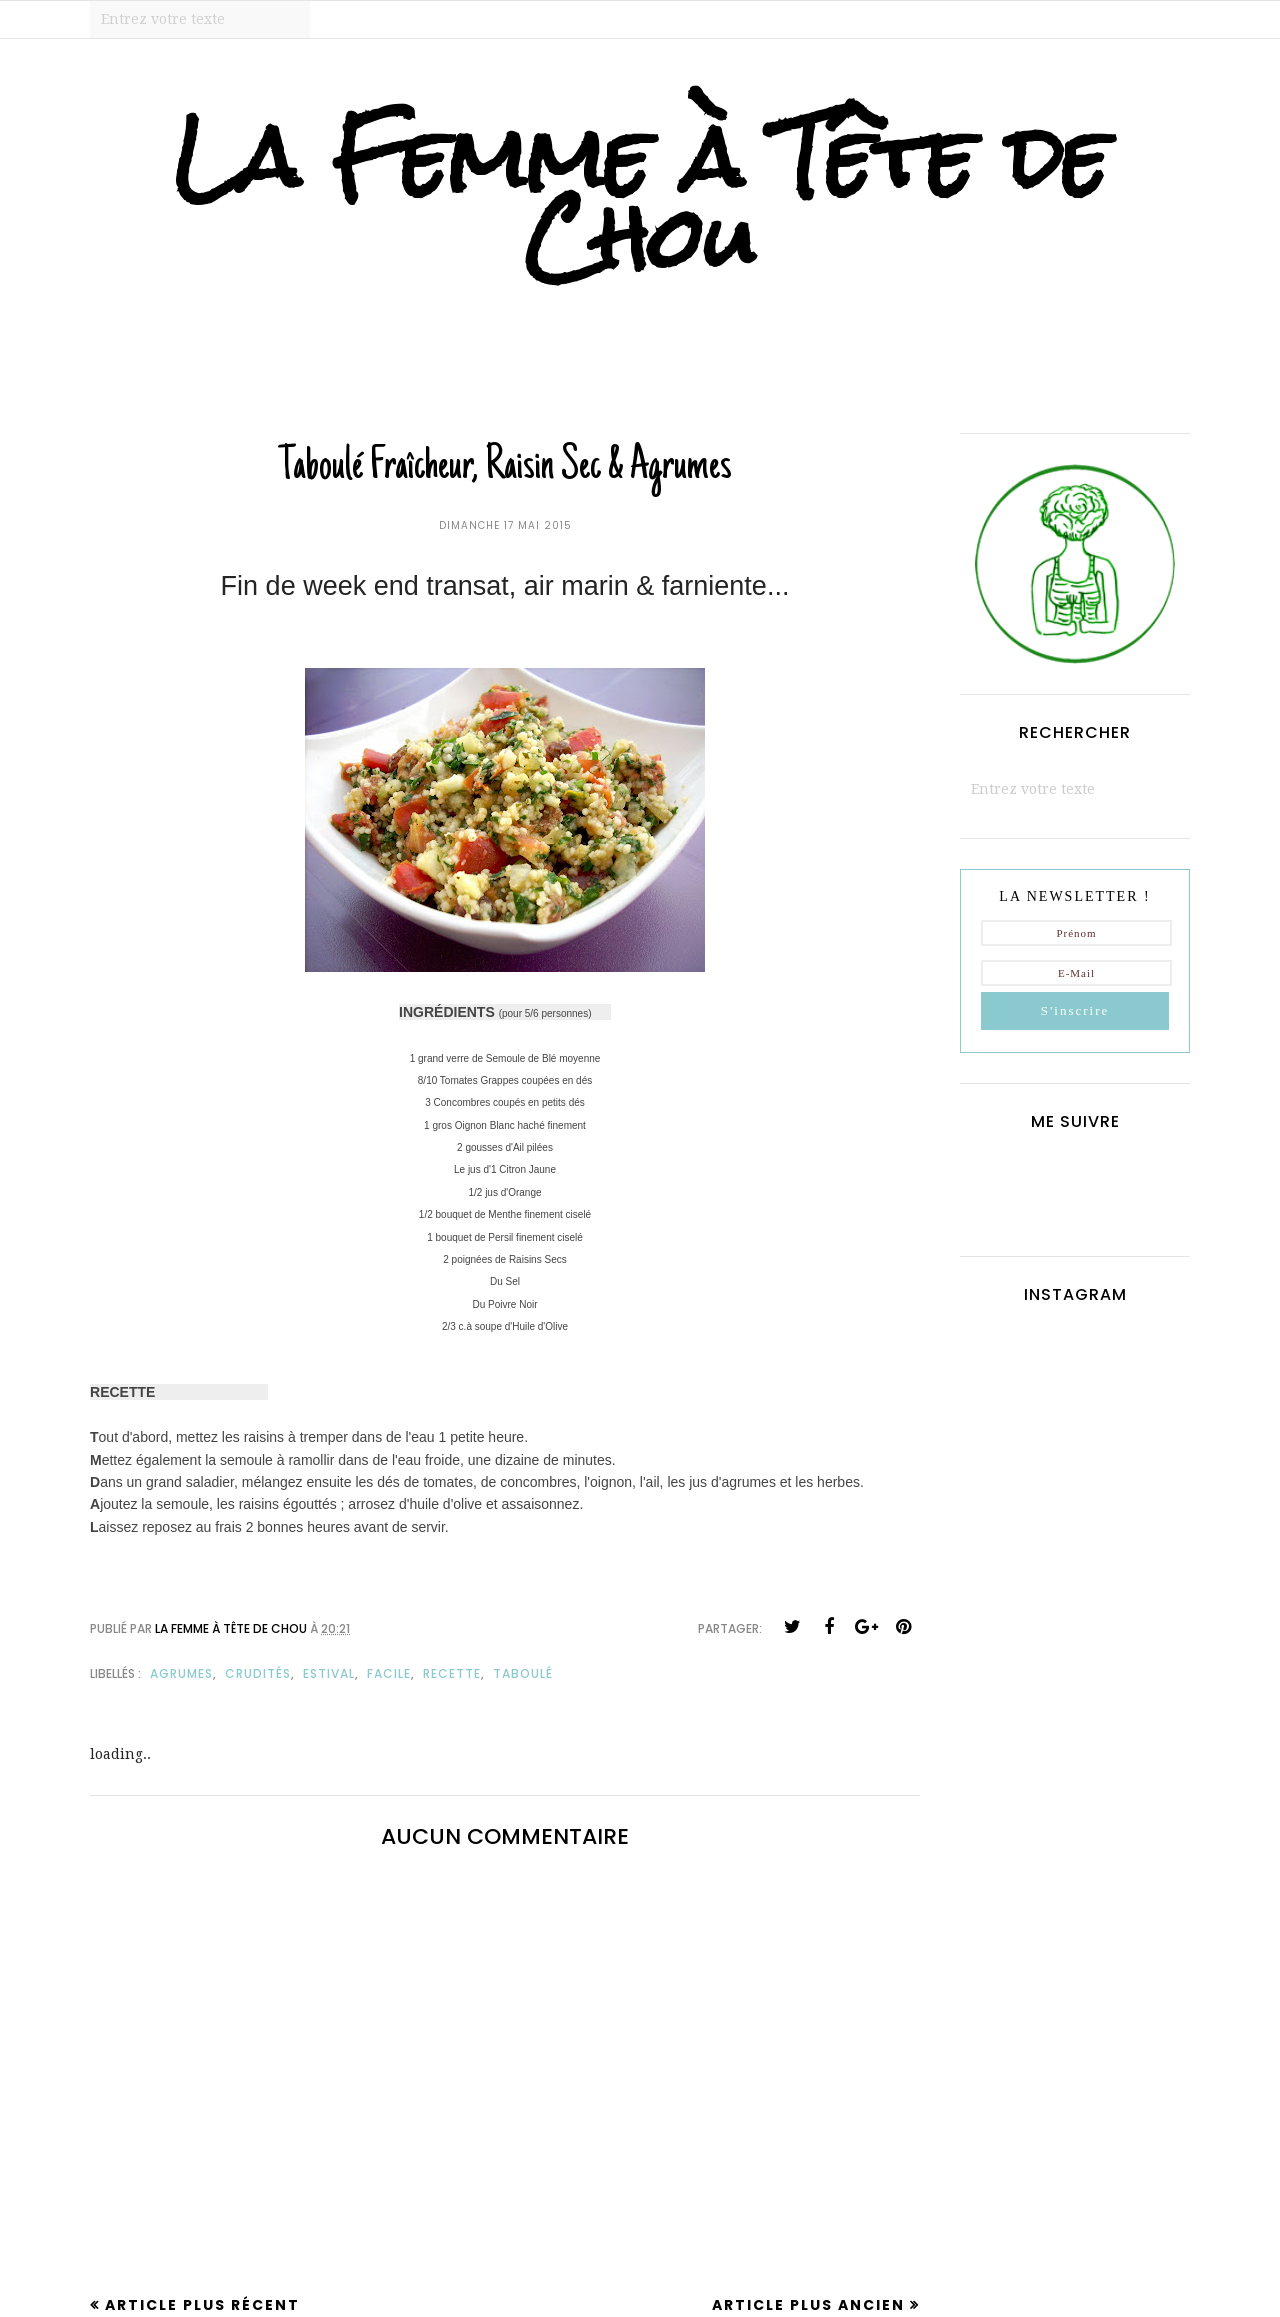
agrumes (181, 1673)
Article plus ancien (808, 2305)
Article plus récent (202, 2305)
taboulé (523, 1673)
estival (329, 1673)
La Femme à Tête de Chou (640, 197)
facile (389, 1673)
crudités (258, 1673)
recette (452, 1673)
